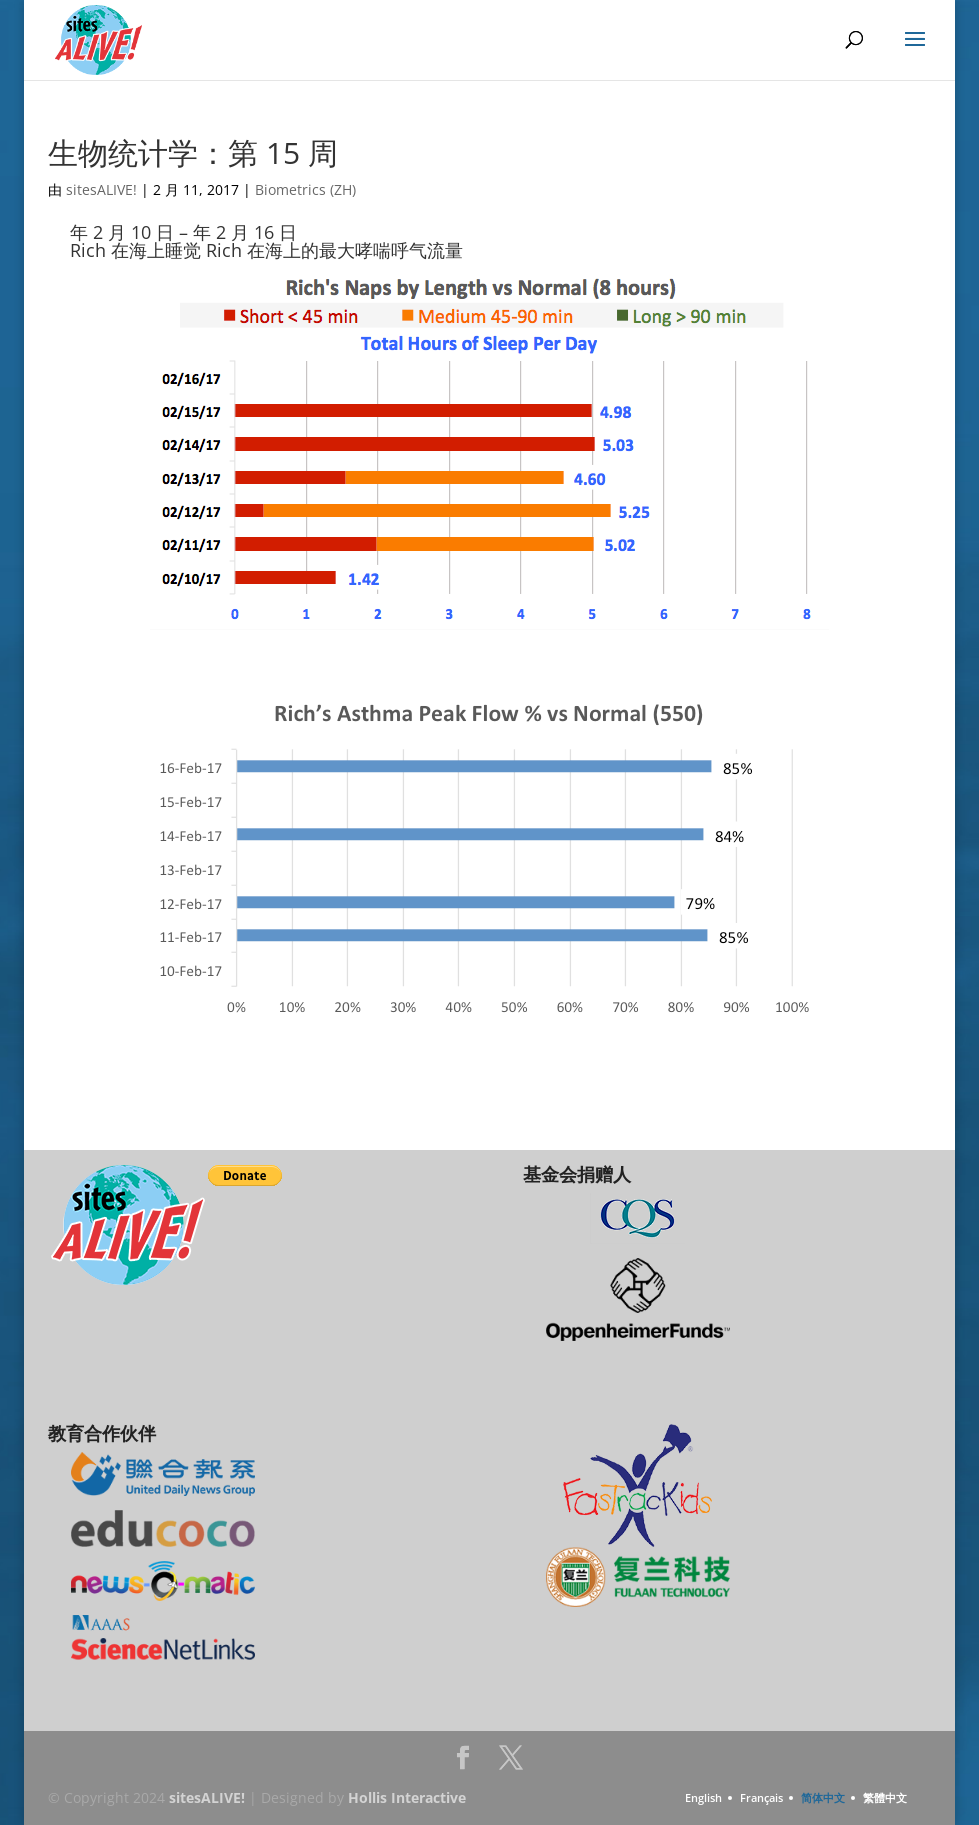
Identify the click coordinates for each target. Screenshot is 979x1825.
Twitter (511, 1763)
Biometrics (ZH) (305, 189)
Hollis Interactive (407, 1797)
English (703, 1797)
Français (761, 1797)
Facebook (463, 1763)
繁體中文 (885, 1797)
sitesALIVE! (101, 189)
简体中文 (823, 1797)
